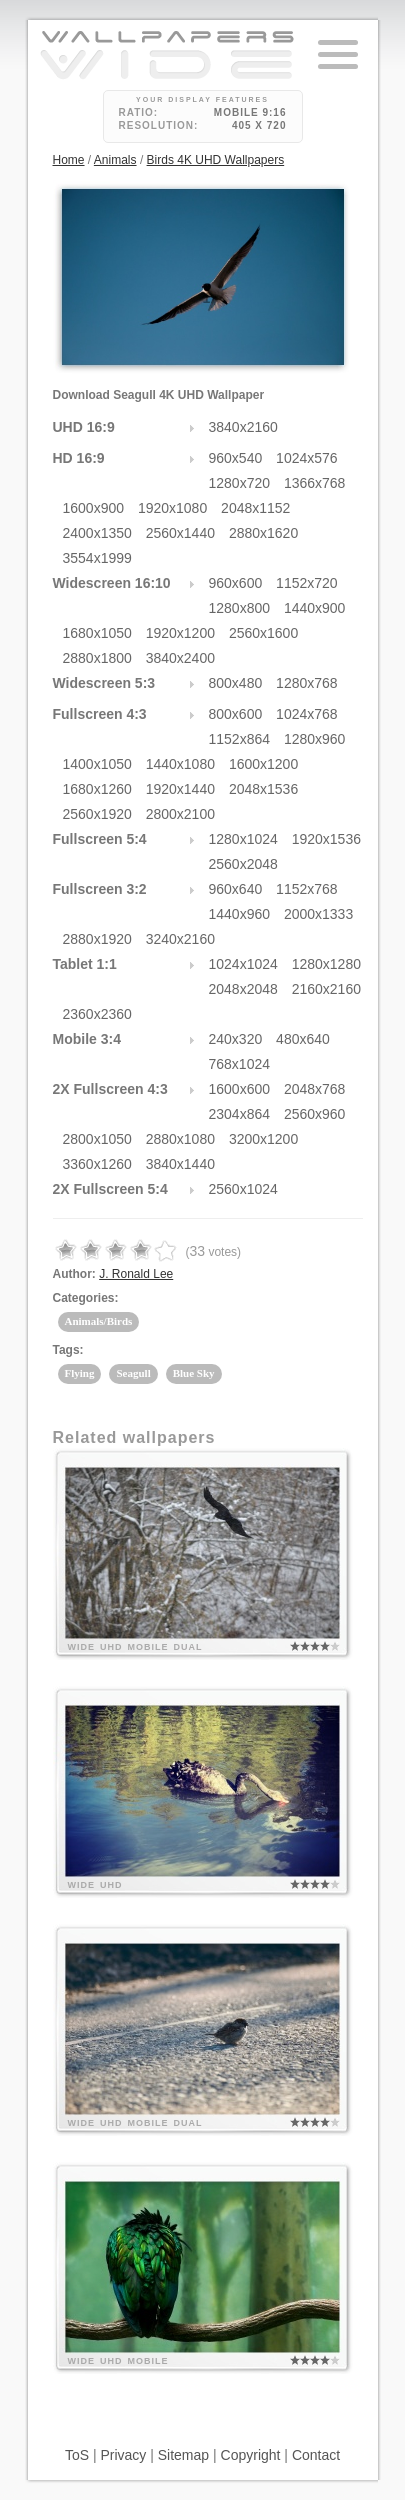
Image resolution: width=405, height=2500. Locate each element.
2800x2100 (180, 814)
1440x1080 (180, 764)
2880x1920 (97, 939)
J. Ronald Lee (136, 1274)
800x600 (236, 714)
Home (69, 160)
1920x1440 (180, 789)
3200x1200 (263, 1139)
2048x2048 (243, 989)
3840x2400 (180, 658)
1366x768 (315, 483)
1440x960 (240, 914)
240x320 (236, 1039)
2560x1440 (180, 533)
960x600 (236, 583)
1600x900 (94, 508)
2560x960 (315, 1114)
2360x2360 (97, 1014)
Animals (115, 160)
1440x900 (315, 608)
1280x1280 (326, 964)
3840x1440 (180, 1164)
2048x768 (315, 1089)
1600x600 (240, 1089)
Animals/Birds (99, 1321)
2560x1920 (97, 814)
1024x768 (307, 714)
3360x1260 (97, 1164)
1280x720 (240, 483)
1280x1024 (243, 839)
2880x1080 (180, 1139)
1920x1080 (172, 508)
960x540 (236, 458)
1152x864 (240, 739)
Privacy (123, 2455)
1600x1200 (263, 764)
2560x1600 (263, 633)
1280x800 (240, 608)
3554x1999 (97, 558)
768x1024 (240, 1064)
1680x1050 (97, 633)
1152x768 (307, 889)
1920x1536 (326, 839)
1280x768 (307, 683)
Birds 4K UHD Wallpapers (216, 160)
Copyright (251, 2455)
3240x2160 (180, 939)
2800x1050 (97, 1139)
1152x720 (307, 583)
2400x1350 (97, 533)
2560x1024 (243, 1189)
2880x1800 (97, 658)
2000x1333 (318, 914)
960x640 (236, 889)
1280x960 (315, 739)
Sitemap (183, 2455)
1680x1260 (97, 789)
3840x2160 (243, 427)
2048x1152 (255, 508)
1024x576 (307, 458)
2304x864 (240, 1114)
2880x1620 (263, 533)
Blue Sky (194, 1373)
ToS (77, 2455)
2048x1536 (263, 789)
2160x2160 (326, 989)
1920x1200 (180, 633)
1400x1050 (97, 764)
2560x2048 (243, 864)
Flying (80, 1373)
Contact (316, 2455)
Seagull (133, 1373)
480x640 (303, 1039)
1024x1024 (243, 964)
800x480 (236, 683)
